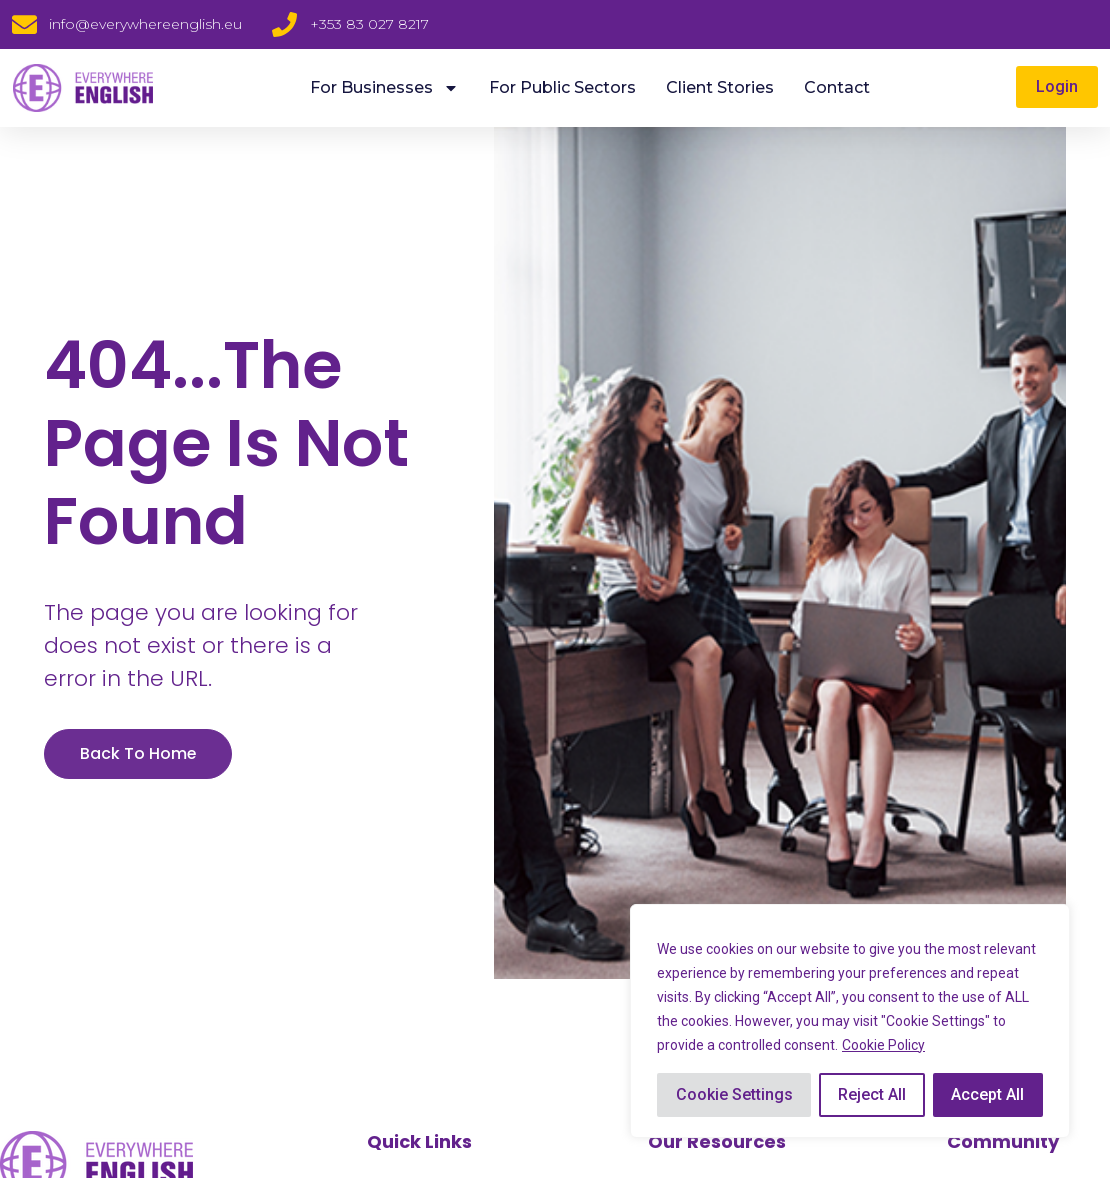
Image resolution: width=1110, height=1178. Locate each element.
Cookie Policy (883, 1045)
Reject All (872, 1094)
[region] (850, 1021)
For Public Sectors (562, 87)
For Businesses (384, 88)
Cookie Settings (734, 1094)
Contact (837, 87)
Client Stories (720, 87)
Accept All (987, 1094)
